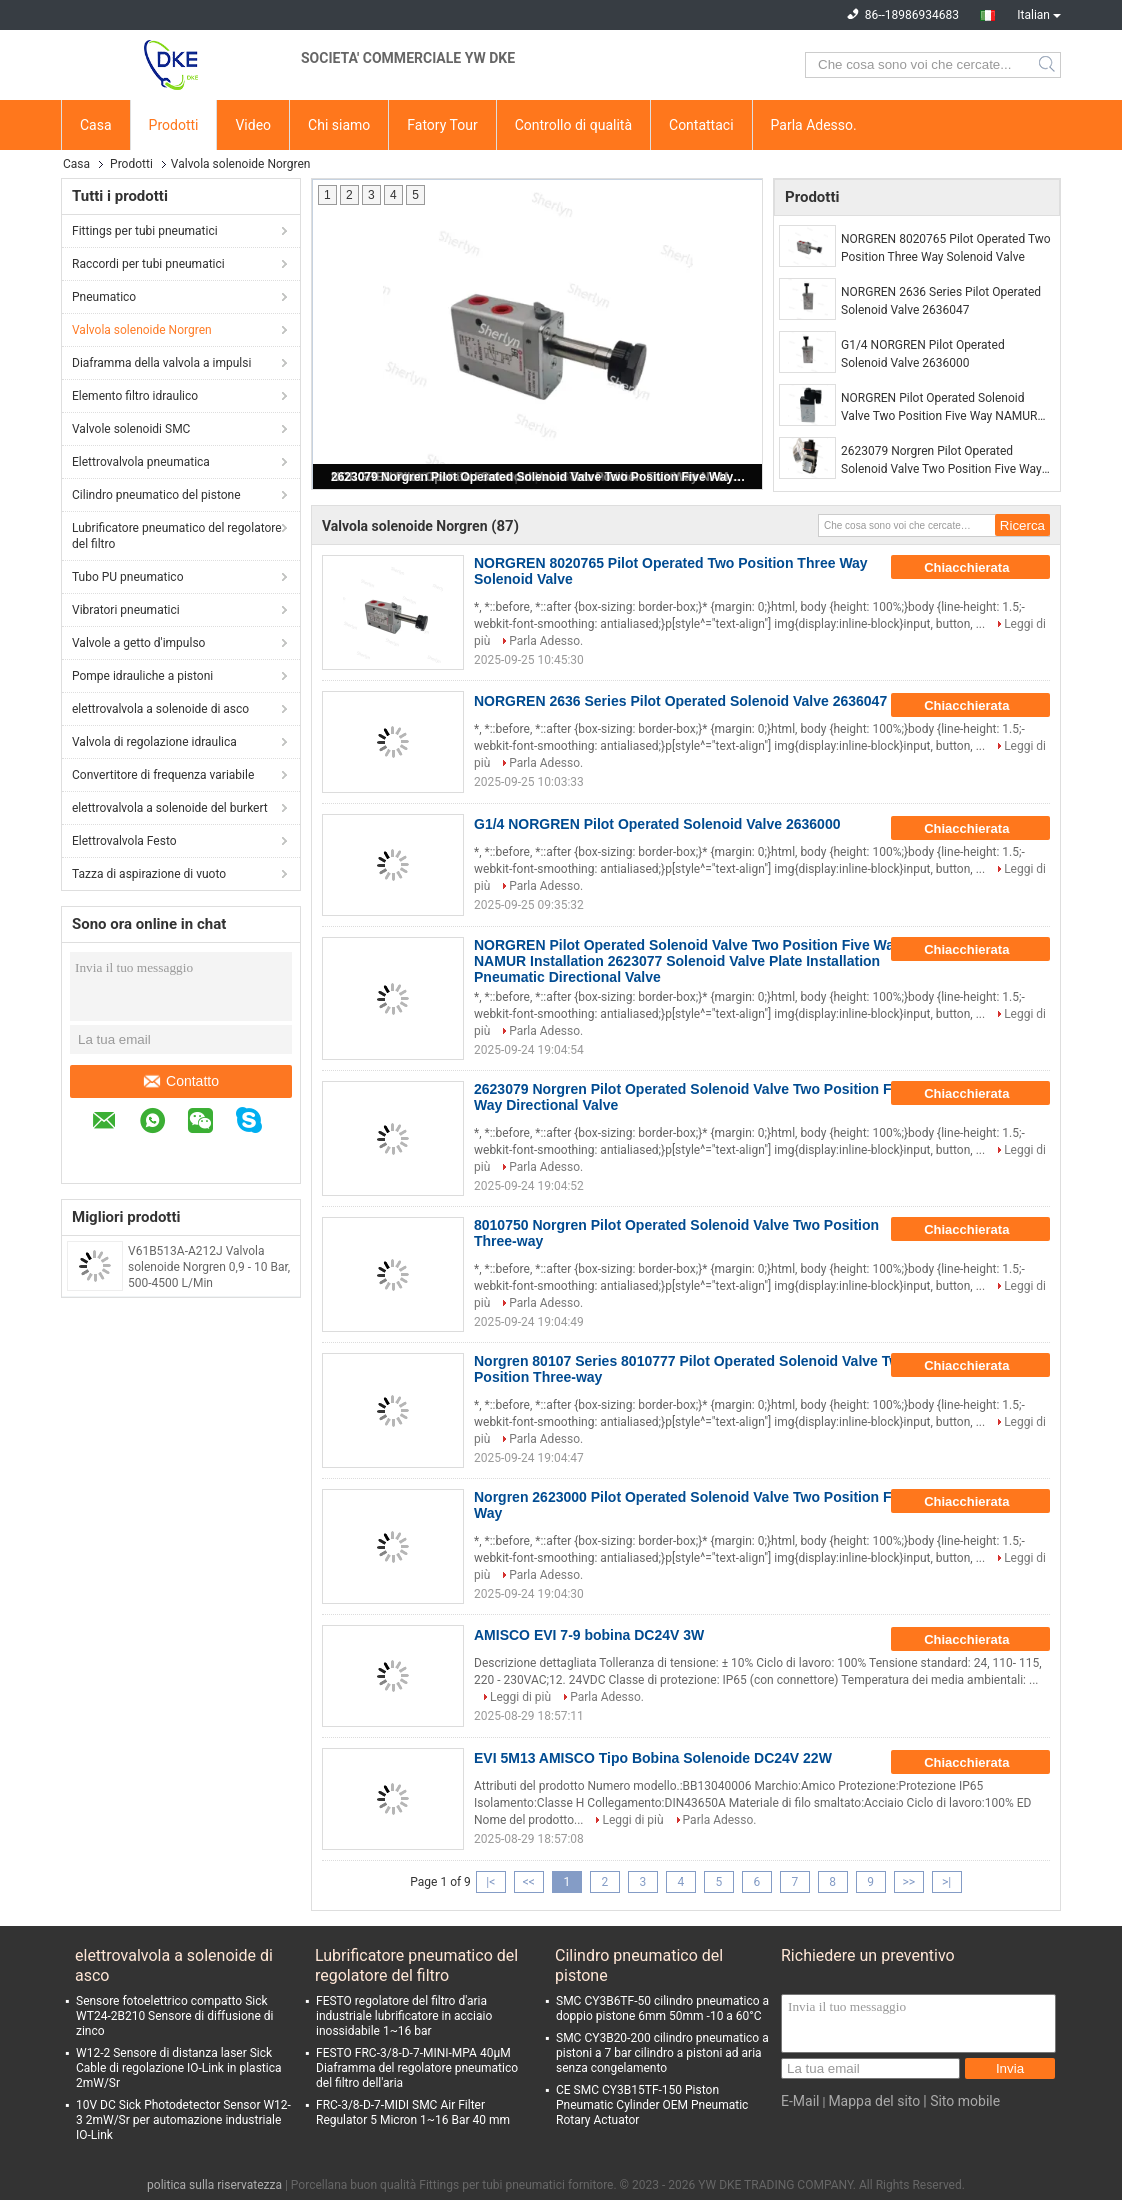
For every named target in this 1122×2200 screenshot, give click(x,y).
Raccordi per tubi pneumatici (148, 264)
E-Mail (800, 2101)
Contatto (181, 1081)
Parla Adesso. (814, 125)
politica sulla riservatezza (214, 2185)
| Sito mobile (961, 2101)
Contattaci (701, 125)
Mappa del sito (874, 2101)
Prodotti (174, 125)
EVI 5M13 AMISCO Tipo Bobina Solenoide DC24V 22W (653, 1758)
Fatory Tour (442, 125)
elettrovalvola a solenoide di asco (160, 709)
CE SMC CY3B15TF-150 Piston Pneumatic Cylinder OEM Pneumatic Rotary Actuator (652, 2105)
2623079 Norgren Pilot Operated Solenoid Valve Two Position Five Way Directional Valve (539, 477)
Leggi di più (520, 1697)
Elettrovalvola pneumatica (141, 462)
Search (1048, 65)
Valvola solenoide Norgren (142, 330)
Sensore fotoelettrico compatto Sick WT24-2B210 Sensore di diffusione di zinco (174, 2016)
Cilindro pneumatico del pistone (156, 495)
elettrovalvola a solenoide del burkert (170, 808)
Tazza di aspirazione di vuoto (149, 874)
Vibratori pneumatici (126, 610)
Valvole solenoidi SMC (131, 429)
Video (253, 125)
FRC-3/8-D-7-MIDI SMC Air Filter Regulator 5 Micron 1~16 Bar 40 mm (413, 2112)
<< (529, 1882)
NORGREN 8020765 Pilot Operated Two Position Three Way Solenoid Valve (946, 248)
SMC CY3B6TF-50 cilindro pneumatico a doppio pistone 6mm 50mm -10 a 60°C (662, 2008)
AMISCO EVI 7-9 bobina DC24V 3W (589, 1635)
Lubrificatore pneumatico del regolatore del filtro (177, 536)
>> (908, 1882)
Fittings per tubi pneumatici (145, 231)
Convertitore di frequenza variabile (163, 775)
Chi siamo (339, 125)
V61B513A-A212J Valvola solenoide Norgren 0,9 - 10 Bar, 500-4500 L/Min (209, 1267)
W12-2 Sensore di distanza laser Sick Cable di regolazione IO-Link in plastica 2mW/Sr (178, 2068)
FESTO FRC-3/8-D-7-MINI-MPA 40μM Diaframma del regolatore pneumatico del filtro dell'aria (417, 2068)
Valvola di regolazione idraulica (154, 742)
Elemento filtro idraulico (135, 396)
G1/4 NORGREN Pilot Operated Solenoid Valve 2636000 (923, 354)
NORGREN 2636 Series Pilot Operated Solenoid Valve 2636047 (941, 301)
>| (946, 1882)
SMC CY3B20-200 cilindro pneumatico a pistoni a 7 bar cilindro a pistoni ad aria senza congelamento (662, 2053)
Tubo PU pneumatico (127, 577)
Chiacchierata (980, 568)
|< (490, 1882)
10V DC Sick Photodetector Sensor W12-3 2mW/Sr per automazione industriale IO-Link (183, 2120)
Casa (96, 125)
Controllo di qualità (573, 125)
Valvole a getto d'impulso (138, 643)
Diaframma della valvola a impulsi (161, 363)
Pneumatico (104, 297)
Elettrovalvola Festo (124, 841)
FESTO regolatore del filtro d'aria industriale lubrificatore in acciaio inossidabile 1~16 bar (404, 2016)
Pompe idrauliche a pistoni (142, 676)
